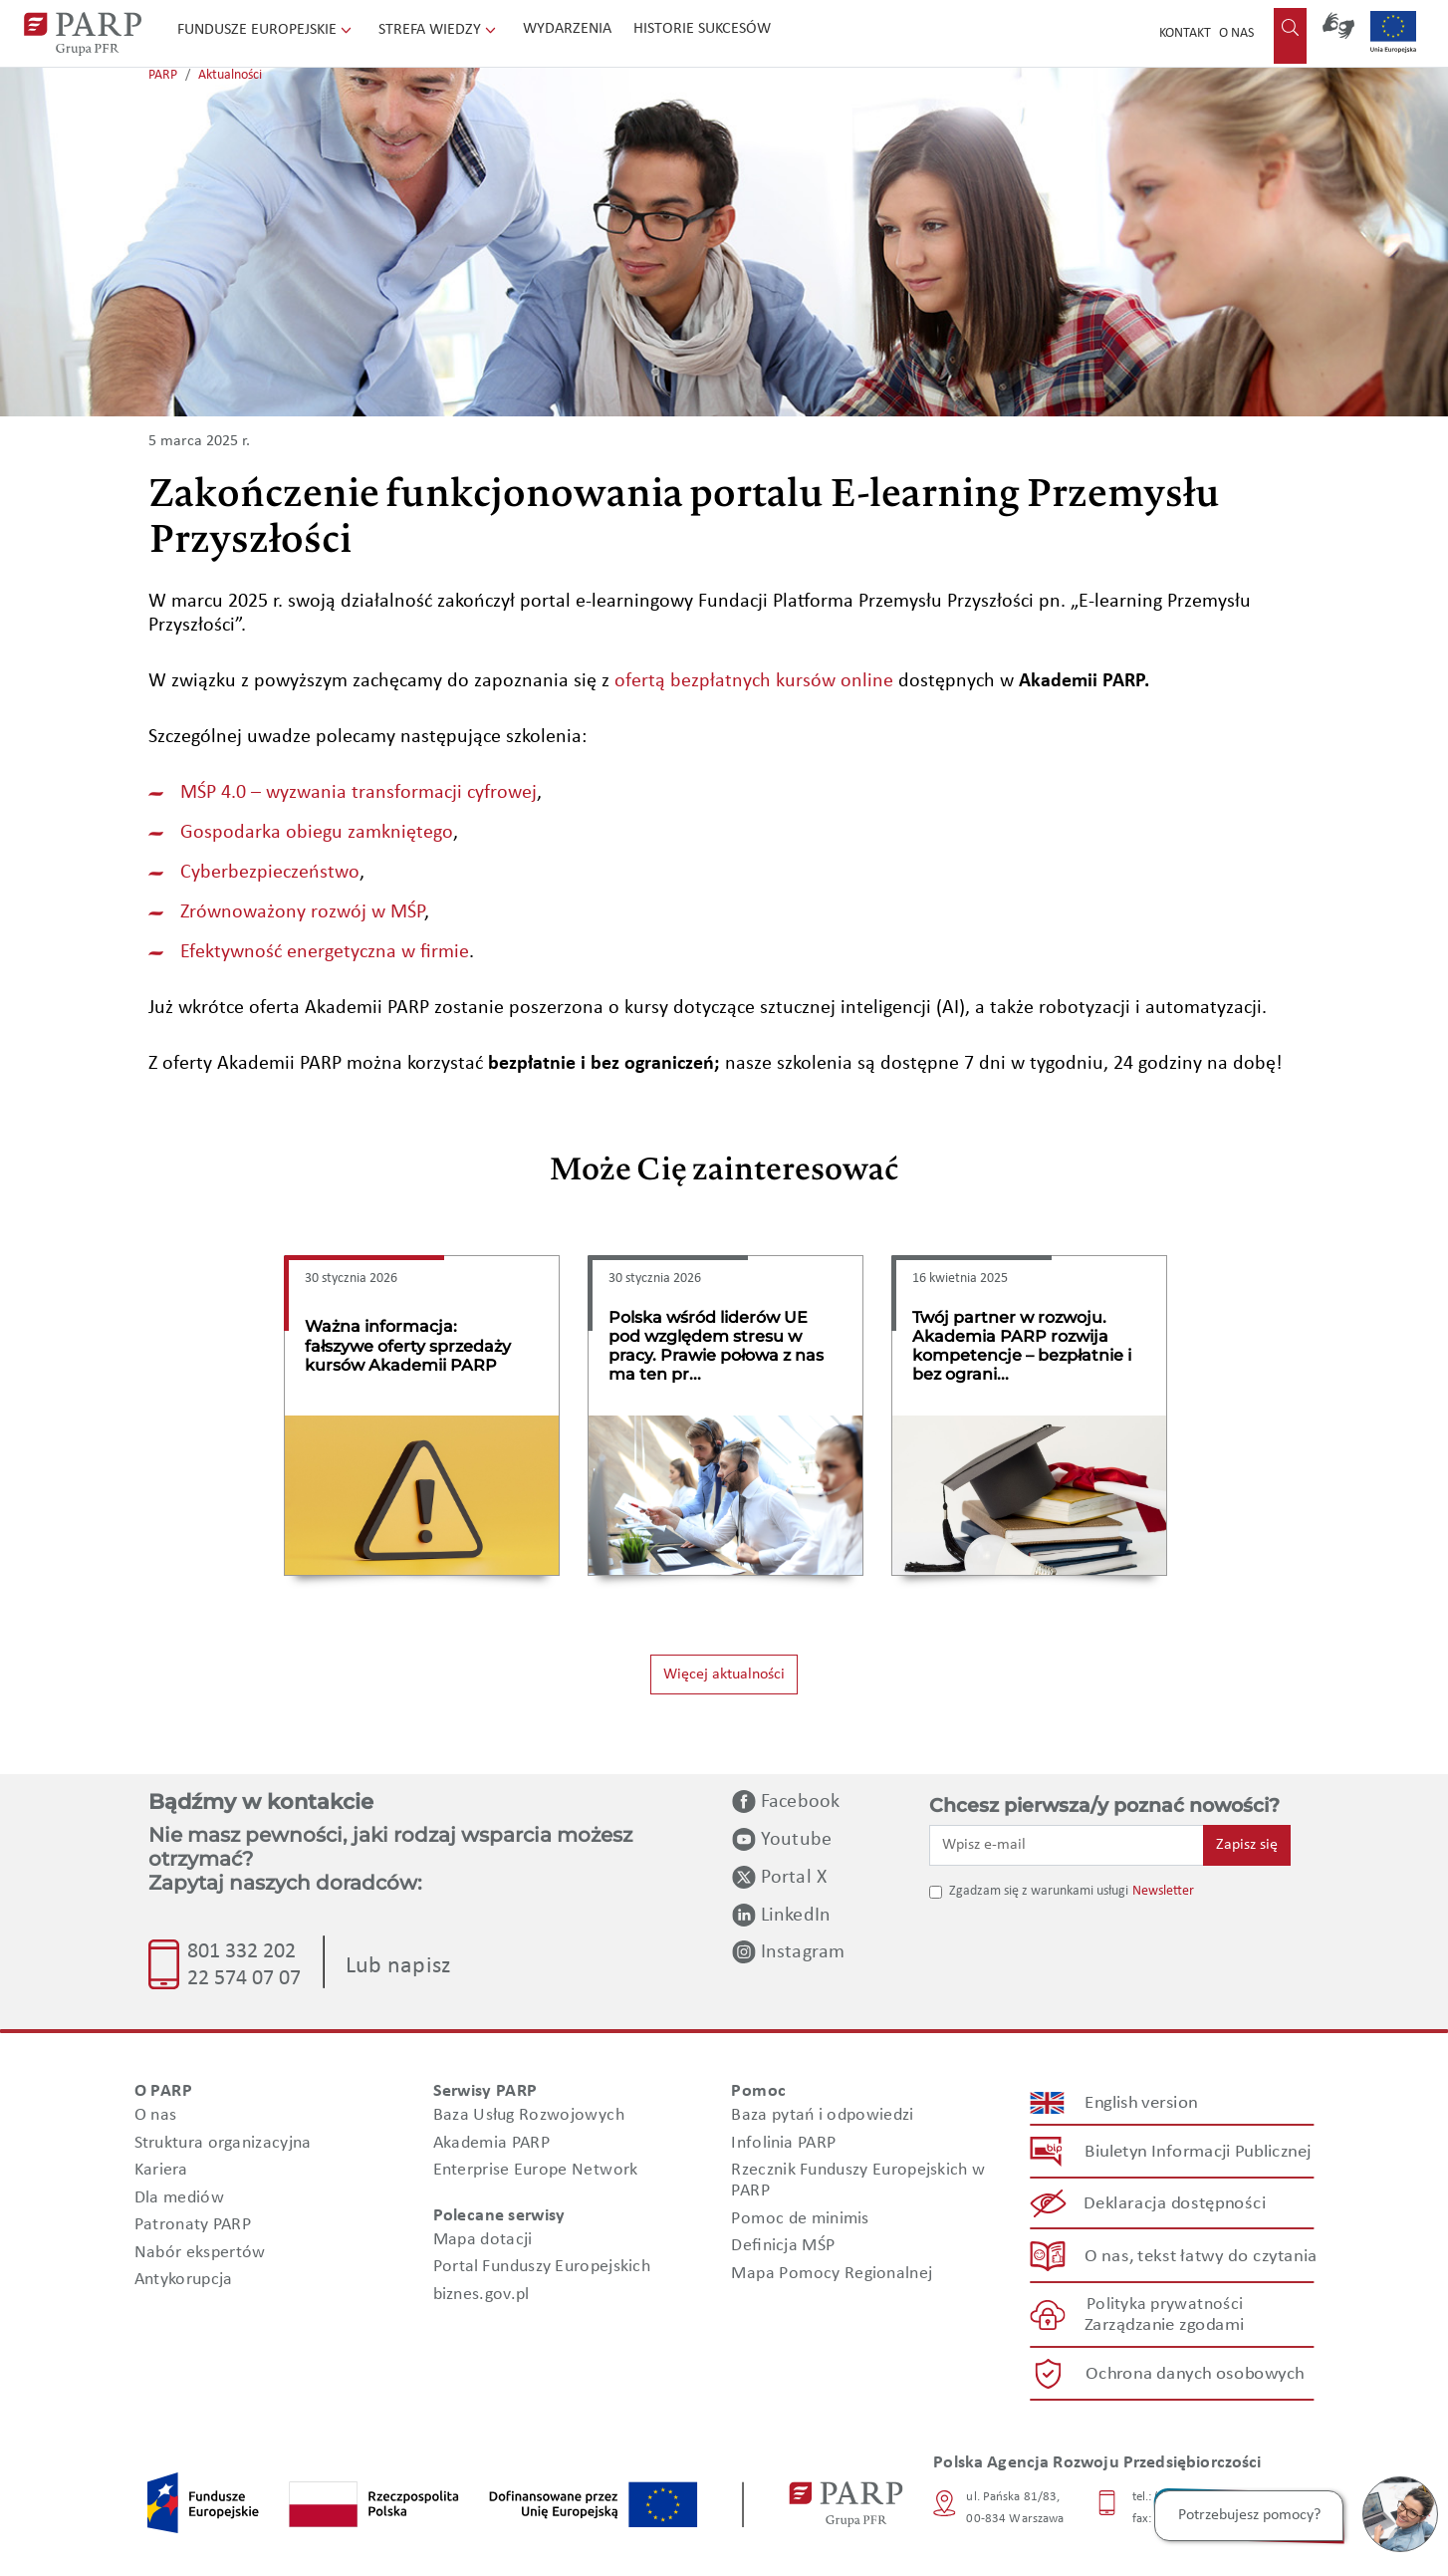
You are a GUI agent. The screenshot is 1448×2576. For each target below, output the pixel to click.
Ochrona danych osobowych (1195, 2374)
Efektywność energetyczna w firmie (324, 952)
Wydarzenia (567, 29)
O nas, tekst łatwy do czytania (1201, 2255)
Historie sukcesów (702, 29)
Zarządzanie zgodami (1164, 2325)
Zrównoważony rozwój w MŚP (302, 912)
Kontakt (1185, 33)
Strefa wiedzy (439, 30)
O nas (1236, 33)
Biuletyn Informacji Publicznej (1198, 2152)
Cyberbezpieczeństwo (270, 873)
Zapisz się (1247, 1845)
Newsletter (1163, 1891)
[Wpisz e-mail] (1066, 1845)
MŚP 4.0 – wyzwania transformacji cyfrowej (358, 793)
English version (1142, 2103)
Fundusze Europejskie (266, 30)
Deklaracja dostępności (1176, 2203)
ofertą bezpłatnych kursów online (753, 681)
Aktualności (230, 75)
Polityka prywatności (1164, 2304)
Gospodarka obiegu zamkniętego (316, 833)
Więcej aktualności (724, 1674)
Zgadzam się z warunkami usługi (1038, 1891)
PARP (162, 75)
